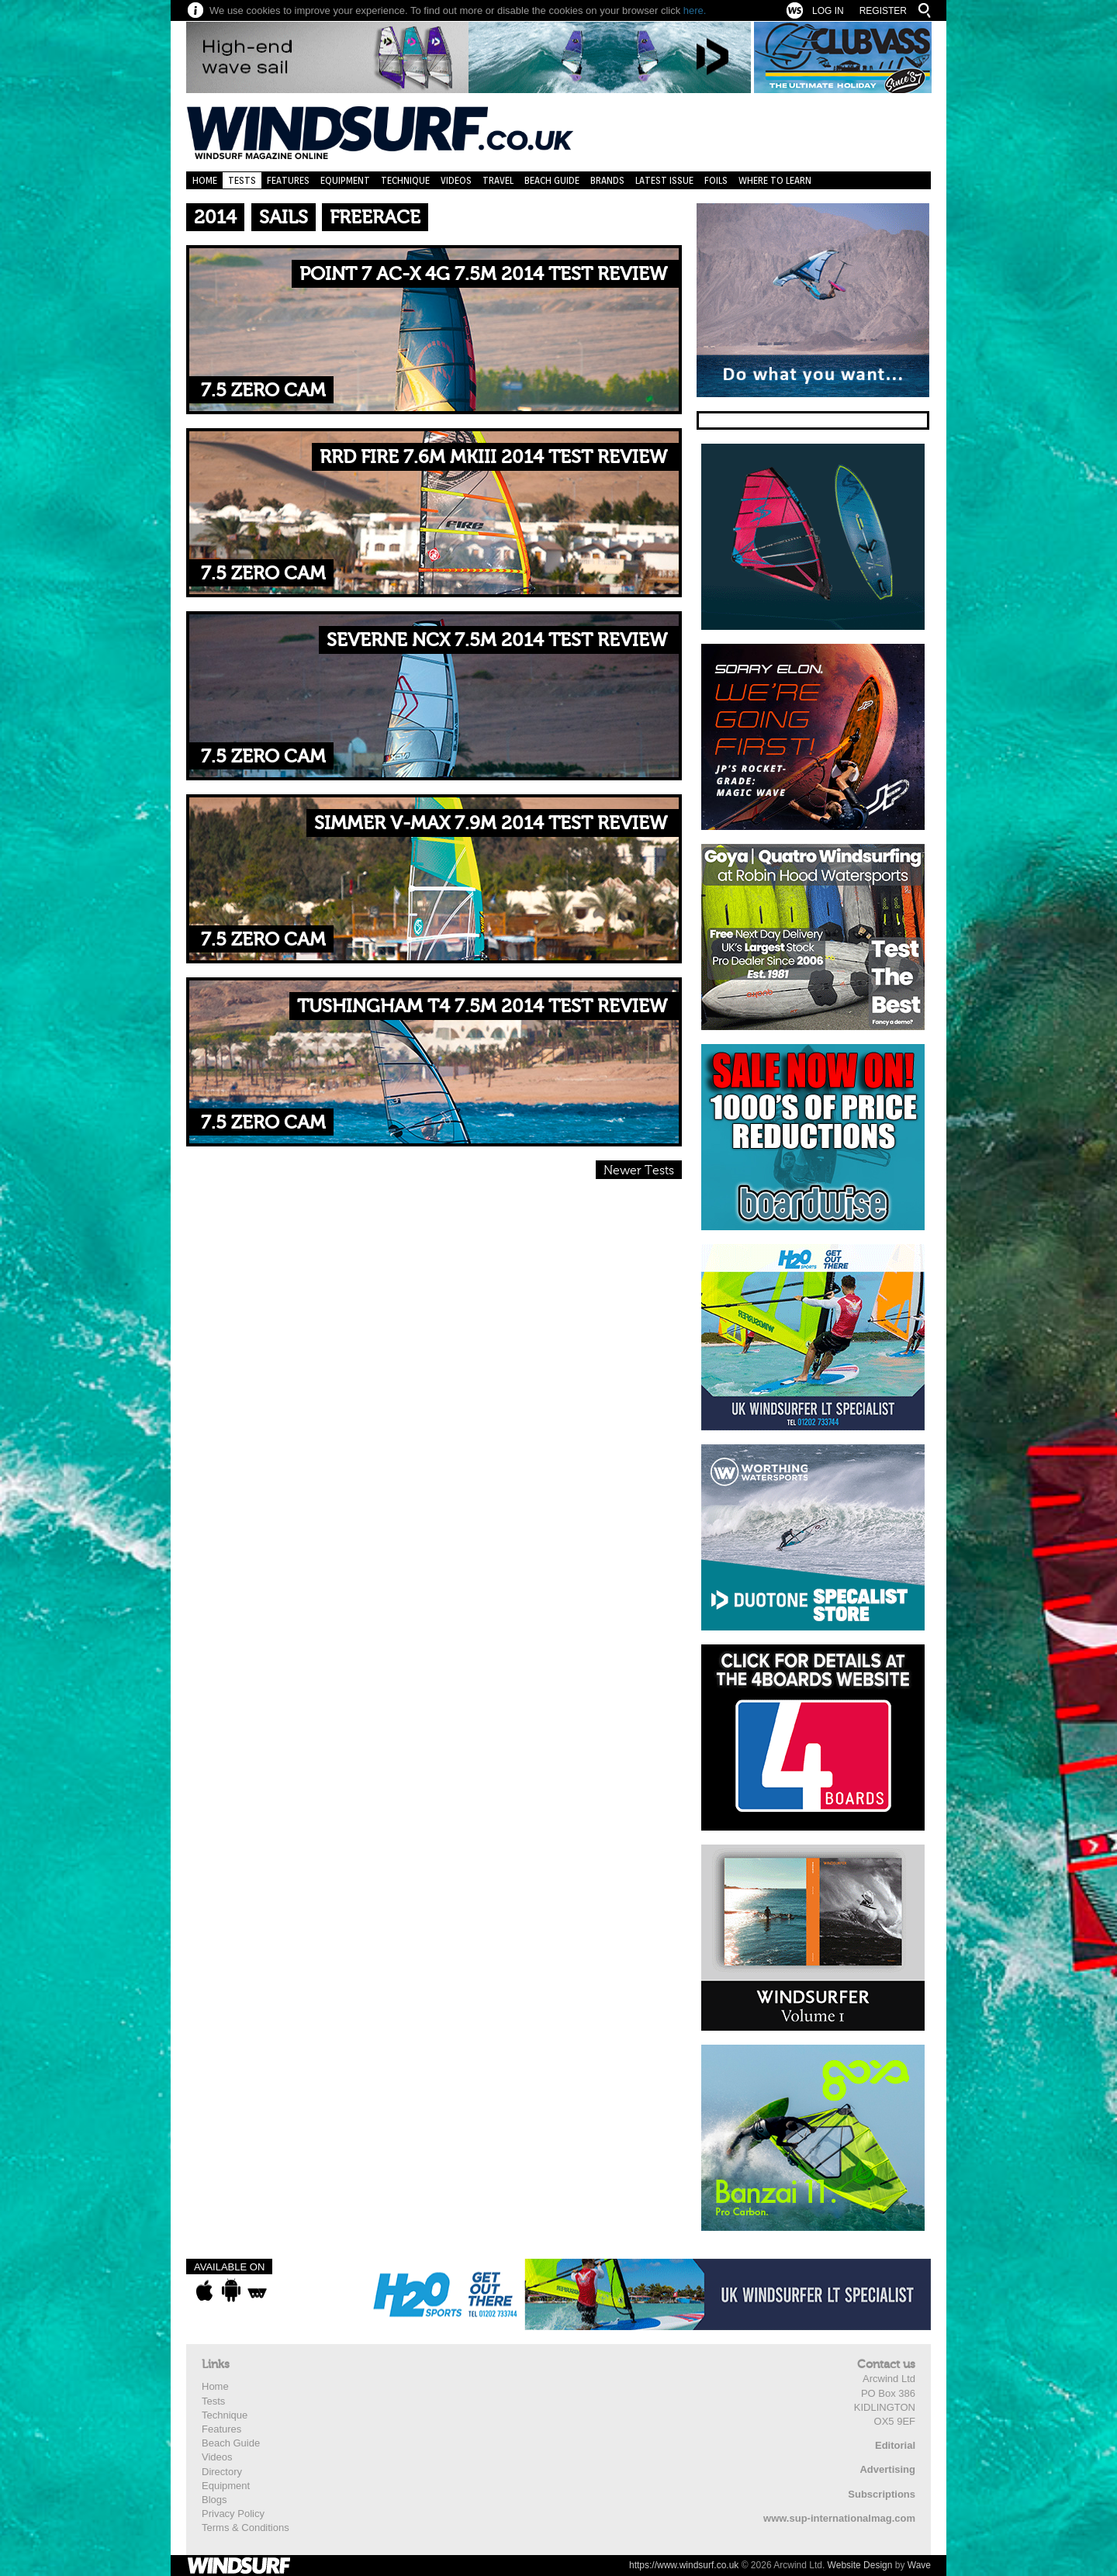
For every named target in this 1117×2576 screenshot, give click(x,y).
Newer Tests (638, 1170)
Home (204, 180)
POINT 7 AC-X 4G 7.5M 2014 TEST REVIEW (483, 274)
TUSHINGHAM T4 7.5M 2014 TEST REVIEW (482, 1006)
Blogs (214, 2499)
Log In (828, 10)
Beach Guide (551, 180)
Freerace (375, 217)
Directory (222, 2471)
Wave (919, 2565)
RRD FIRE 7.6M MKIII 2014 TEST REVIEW (493, 457)
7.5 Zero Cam (263, 390)
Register (883, 10)
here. (695, 10)
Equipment (345, 180)
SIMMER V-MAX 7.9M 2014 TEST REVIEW (490, 823)
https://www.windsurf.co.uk (683, 2565)
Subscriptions (881, 2494)
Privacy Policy (233, 2513)
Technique (405, 180)
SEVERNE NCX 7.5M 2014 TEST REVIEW (497, 640)
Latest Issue (664, 180)
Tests (242, 180)
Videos (456, 180)
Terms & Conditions (245, 2527)
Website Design (860, 2565)
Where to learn (774, 180)
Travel (498, 180)
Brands (607, 180)
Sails (283, 217)
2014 (215, 217)
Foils (716, 180)
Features (288, 180)
